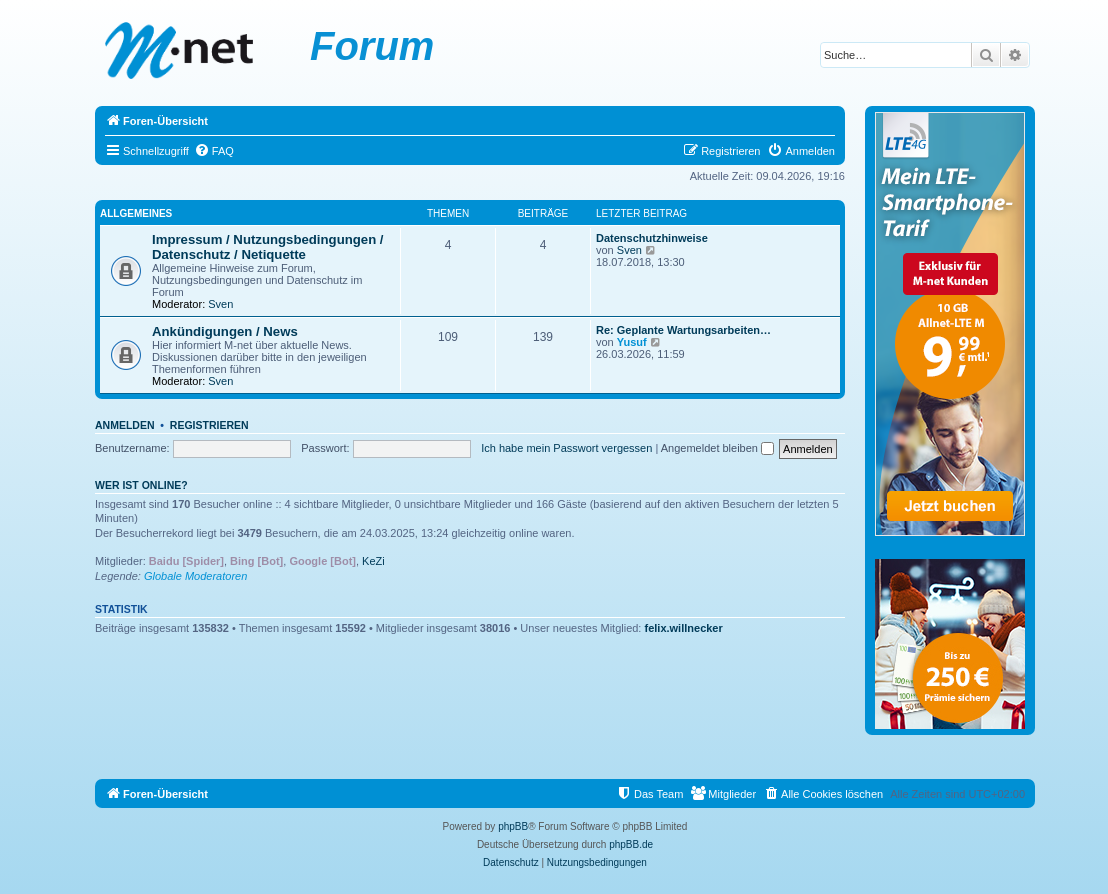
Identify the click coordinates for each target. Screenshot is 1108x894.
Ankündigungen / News (225, 331)
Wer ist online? (141, 485)
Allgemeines (136, 213)
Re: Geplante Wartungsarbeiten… (683, 330)
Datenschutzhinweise (652, 238)
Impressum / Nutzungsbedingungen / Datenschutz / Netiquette (268, 247)
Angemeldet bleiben (717, 448)
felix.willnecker (684, 628)
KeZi (373, 561)
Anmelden (125, 425)
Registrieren (209, 425)
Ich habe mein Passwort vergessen (566, 448)
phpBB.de (631, 844)
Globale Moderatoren (195, 576)
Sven (220, 304)
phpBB (513, 826)
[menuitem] (214, 151)
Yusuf (632, 342)
